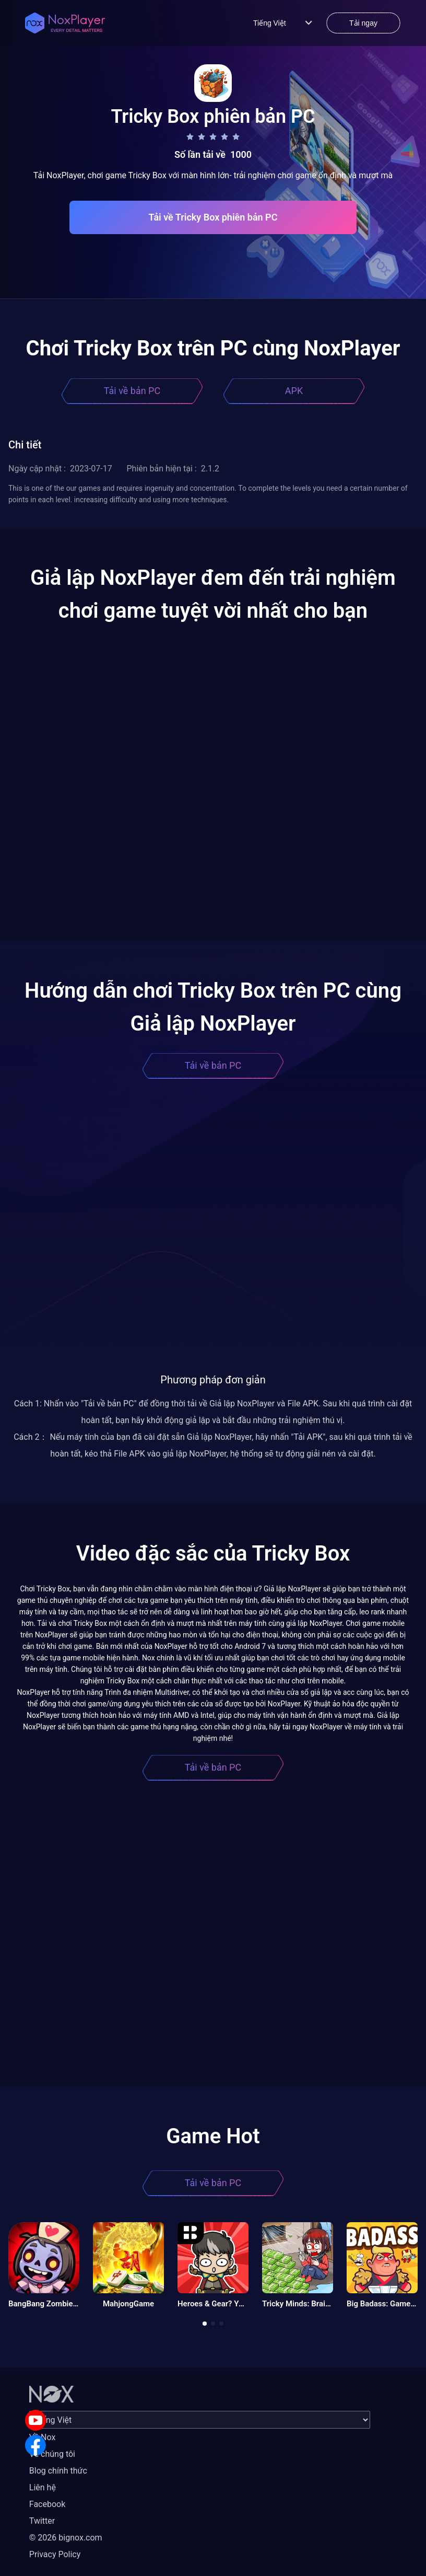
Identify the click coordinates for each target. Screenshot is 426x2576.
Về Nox (42, 2437)
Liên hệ (42, 2487)
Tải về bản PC (132, 390)
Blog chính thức (58, 2471)
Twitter (42, 2521)
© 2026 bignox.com (65, 2538)
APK (294, 390)
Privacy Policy (55, 2554)
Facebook (47, 2504)
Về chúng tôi (52, 2454)
